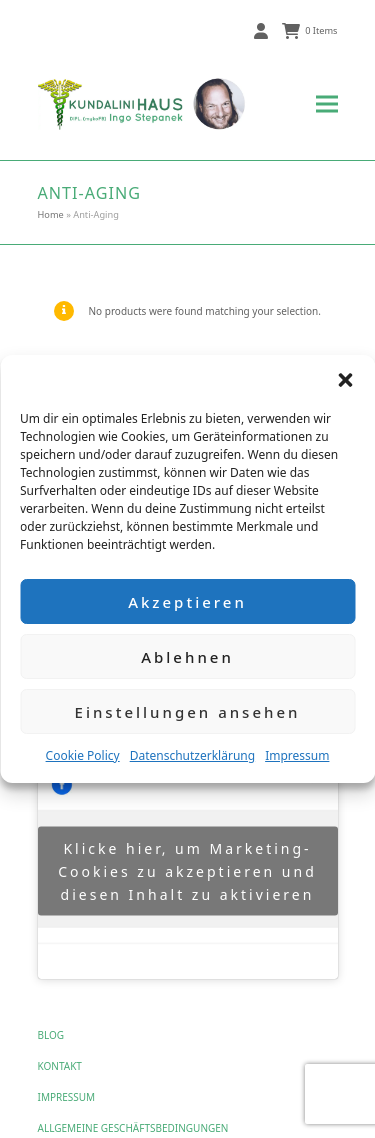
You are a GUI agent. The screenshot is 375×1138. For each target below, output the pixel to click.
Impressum (297, 755)
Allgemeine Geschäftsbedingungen (133, 1128)
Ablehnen (187, 657)
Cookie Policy (83, 755)
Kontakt (60, 1066)
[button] (345, 380)
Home (51, 214)
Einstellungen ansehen (188, 712)
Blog (51, 1035)
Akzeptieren (187, 602)
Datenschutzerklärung (192, 755)
